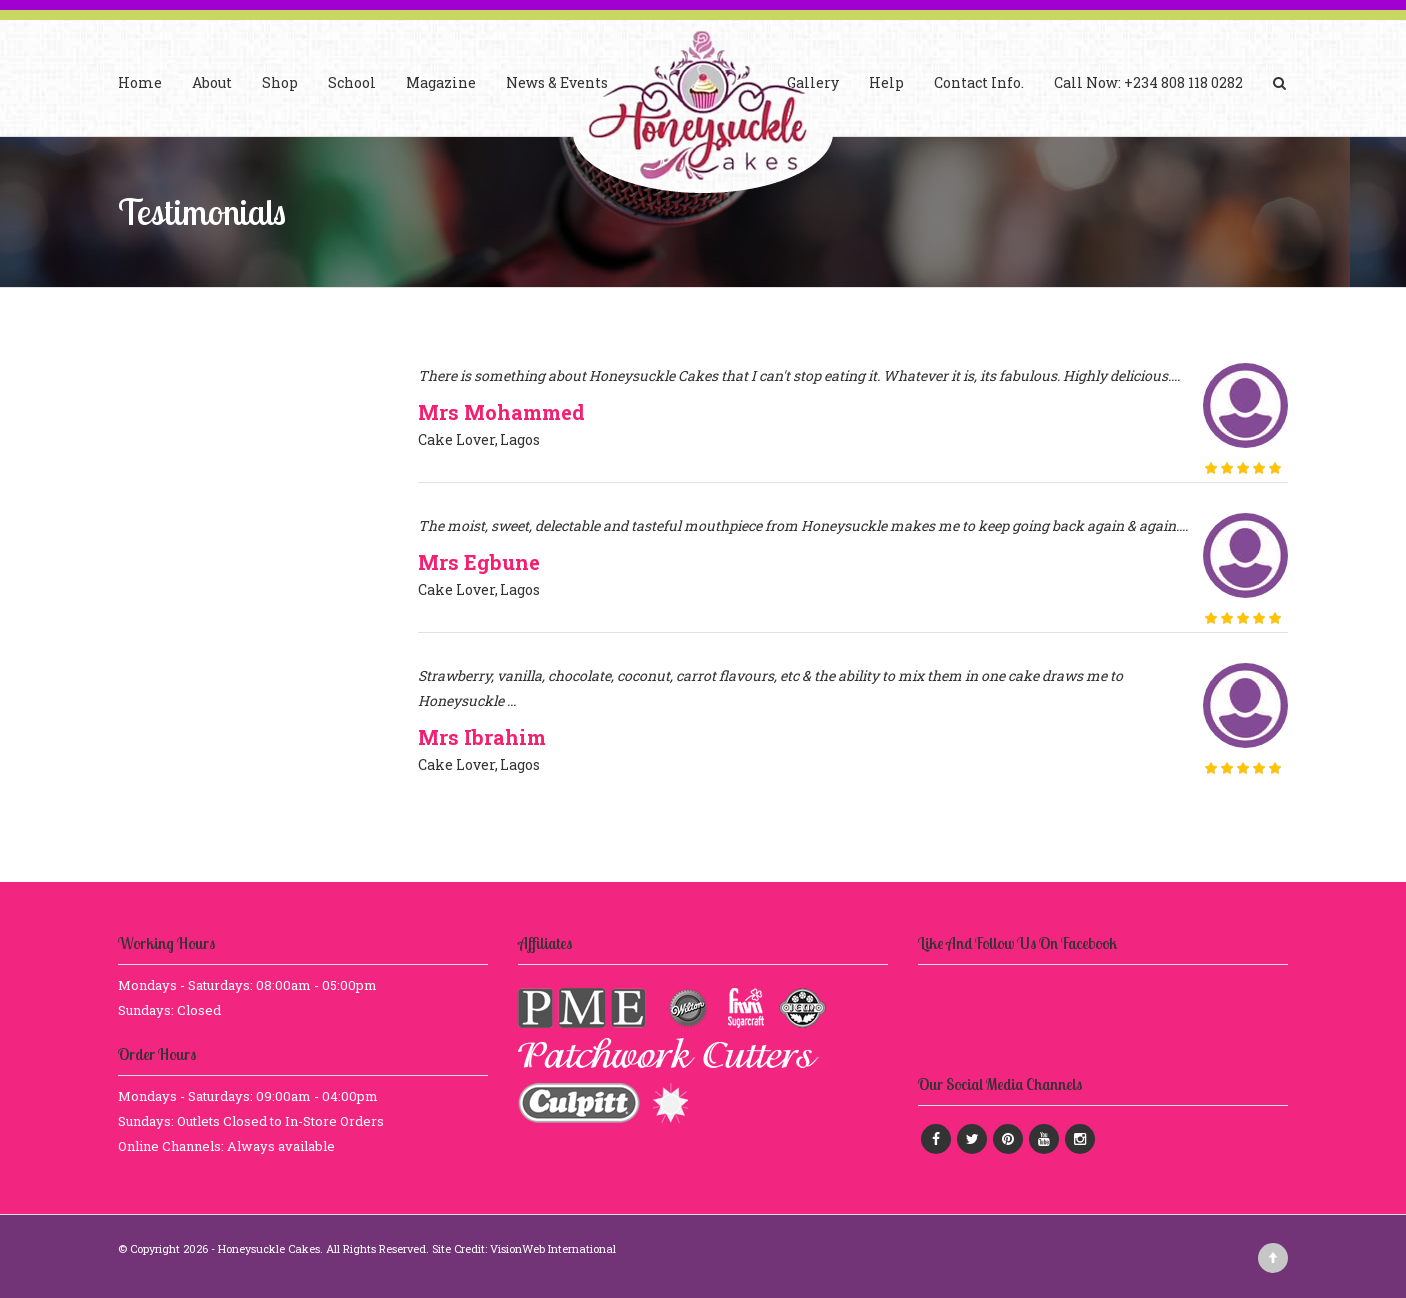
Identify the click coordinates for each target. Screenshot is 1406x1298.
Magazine (441, 82)
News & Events (557, 82)
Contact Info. (979, 82)
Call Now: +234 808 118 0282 (1148, 82)
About (212, 82)
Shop (280, 82)
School (352, 82)
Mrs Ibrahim (482, 737)
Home (140, 82)
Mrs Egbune (479, 562)
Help (886, 82)
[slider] (1243, 468)
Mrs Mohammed (501, 412)
